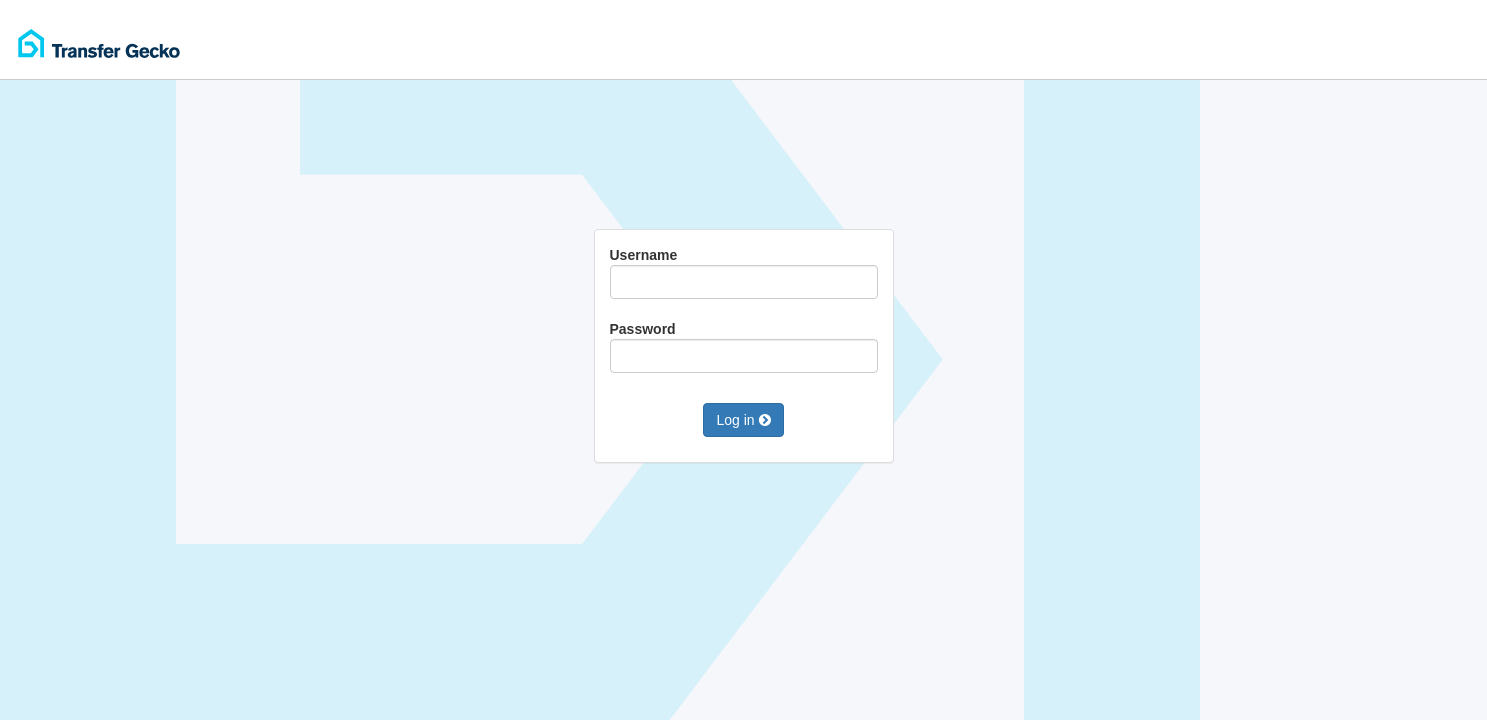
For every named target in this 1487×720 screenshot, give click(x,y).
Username (744, 273)
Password (744, 347)
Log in (743, 420)
